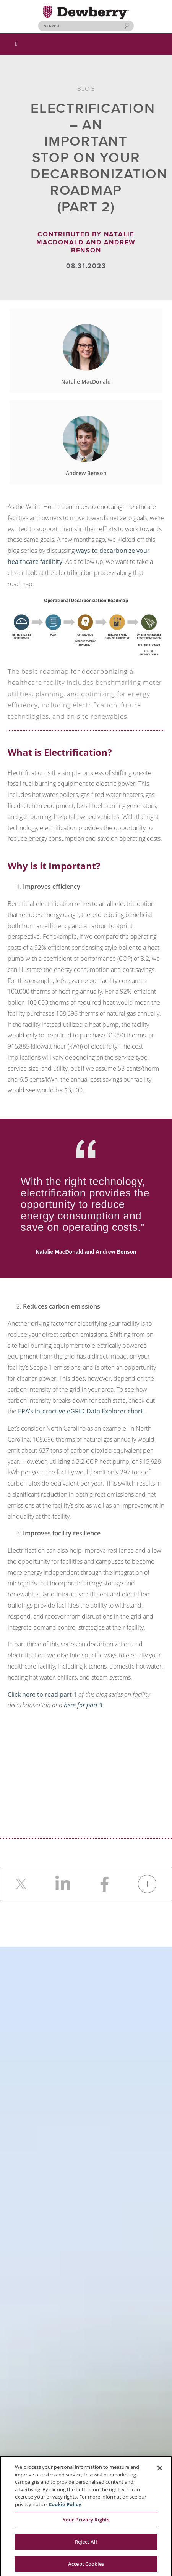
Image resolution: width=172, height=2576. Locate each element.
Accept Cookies (86, 2565)
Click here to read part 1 (42, 1694)
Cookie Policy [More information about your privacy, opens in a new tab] (65, 2506)
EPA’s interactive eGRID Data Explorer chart (80, 1411)
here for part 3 (83, 1705)
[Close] (159, 2470)
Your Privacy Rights (86, 2521)
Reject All (86, 2543)
